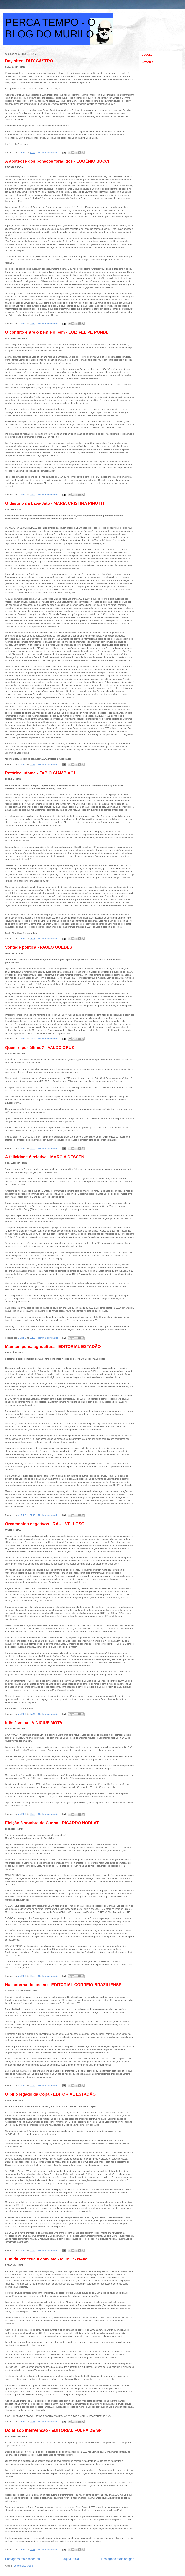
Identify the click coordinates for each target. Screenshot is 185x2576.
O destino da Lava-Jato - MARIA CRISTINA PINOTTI (54, 503)
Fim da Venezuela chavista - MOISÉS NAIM (46, 2259)
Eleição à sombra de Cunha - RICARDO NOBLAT (52, 1823)
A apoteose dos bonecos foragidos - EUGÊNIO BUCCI (57, 161)
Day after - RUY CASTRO (29, 61)
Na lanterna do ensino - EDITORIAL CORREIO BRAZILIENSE (63, 1984)
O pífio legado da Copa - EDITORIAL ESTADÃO (50, 2094)
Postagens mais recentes (22, 2559)
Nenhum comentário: (48, 152)
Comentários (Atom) (23, 2565)
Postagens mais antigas (117, 2559)
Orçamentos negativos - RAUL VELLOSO (45, 1523)
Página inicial (70, 2559)
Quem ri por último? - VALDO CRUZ (39, 1047)
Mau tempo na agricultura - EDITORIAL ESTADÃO (53, 1346)
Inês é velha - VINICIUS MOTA (33, 1722)
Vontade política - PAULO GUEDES (38, 947)
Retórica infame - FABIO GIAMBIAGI (40, 773)
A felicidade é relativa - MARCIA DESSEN (44, 1157)
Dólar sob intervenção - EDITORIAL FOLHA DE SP (53, 2430)
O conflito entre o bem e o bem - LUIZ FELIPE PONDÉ (56, 332)
